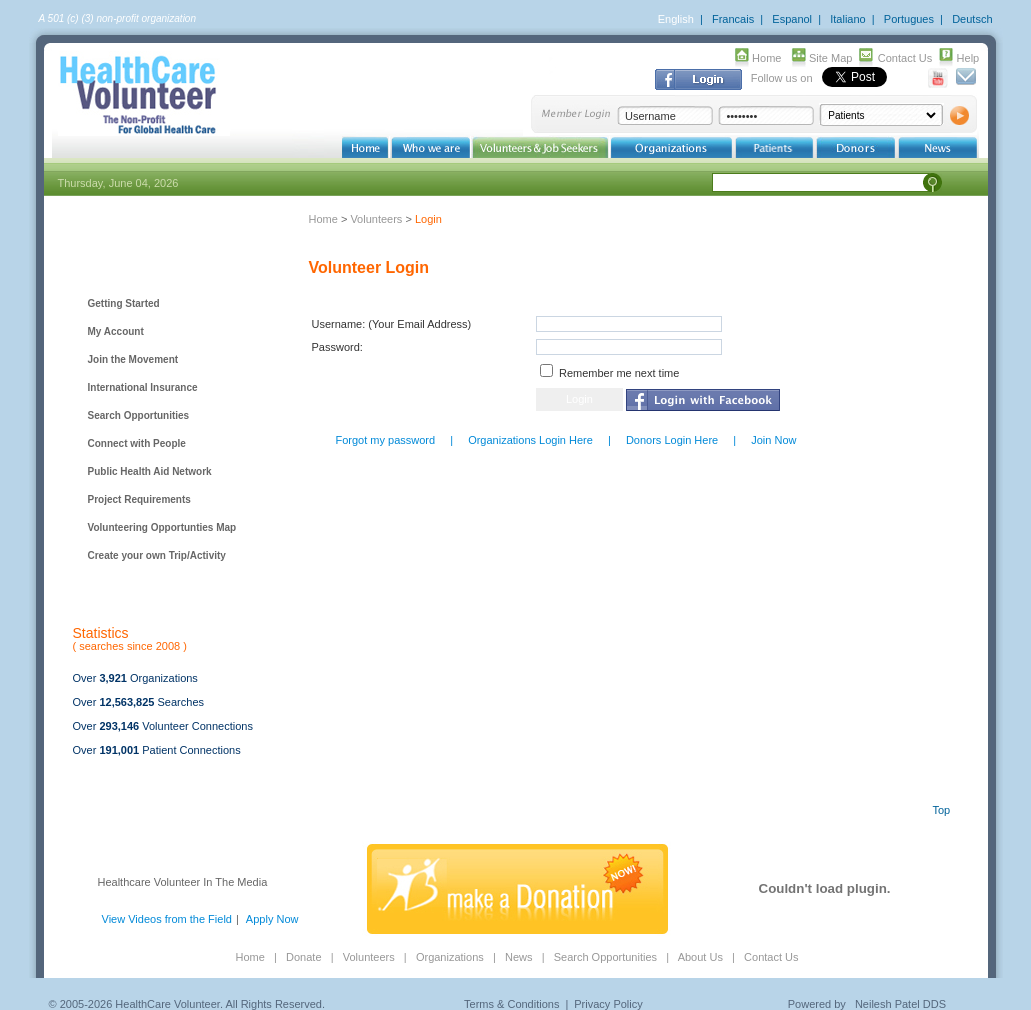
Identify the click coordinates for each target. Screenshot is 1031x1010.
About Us (700, 957)
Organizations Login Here (530, 440)
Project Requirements (139, 499)
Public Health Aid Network (150, 471)
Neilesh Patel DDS (900, 1004)
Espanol (792, 19)
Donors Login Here (672, 440)
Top (942, 810)
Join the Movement (133, 359)
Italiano (847, 19)
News (519, 957)
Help (968, 58)
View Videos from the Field (167, 919)
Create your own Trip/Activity (157, 555)
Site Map (830, 58)
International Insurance (143, 387)
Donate (303, 957)
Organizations (450, 957)
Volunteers (376, 219)
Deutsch (972, 19)
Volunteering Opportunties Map (162, 527)
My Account (116, 331)
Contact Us (905, 58)
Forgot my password (386, 440)
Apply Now (272, 919)
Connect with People (137, 443)
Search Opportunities (139, 415)
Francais (733, 19)
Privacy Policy (608, 1004)
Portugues (909, 19)
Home (766, 58)
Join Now (773, 440)
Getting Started (124, 303)
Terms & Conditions (511, 1004)
